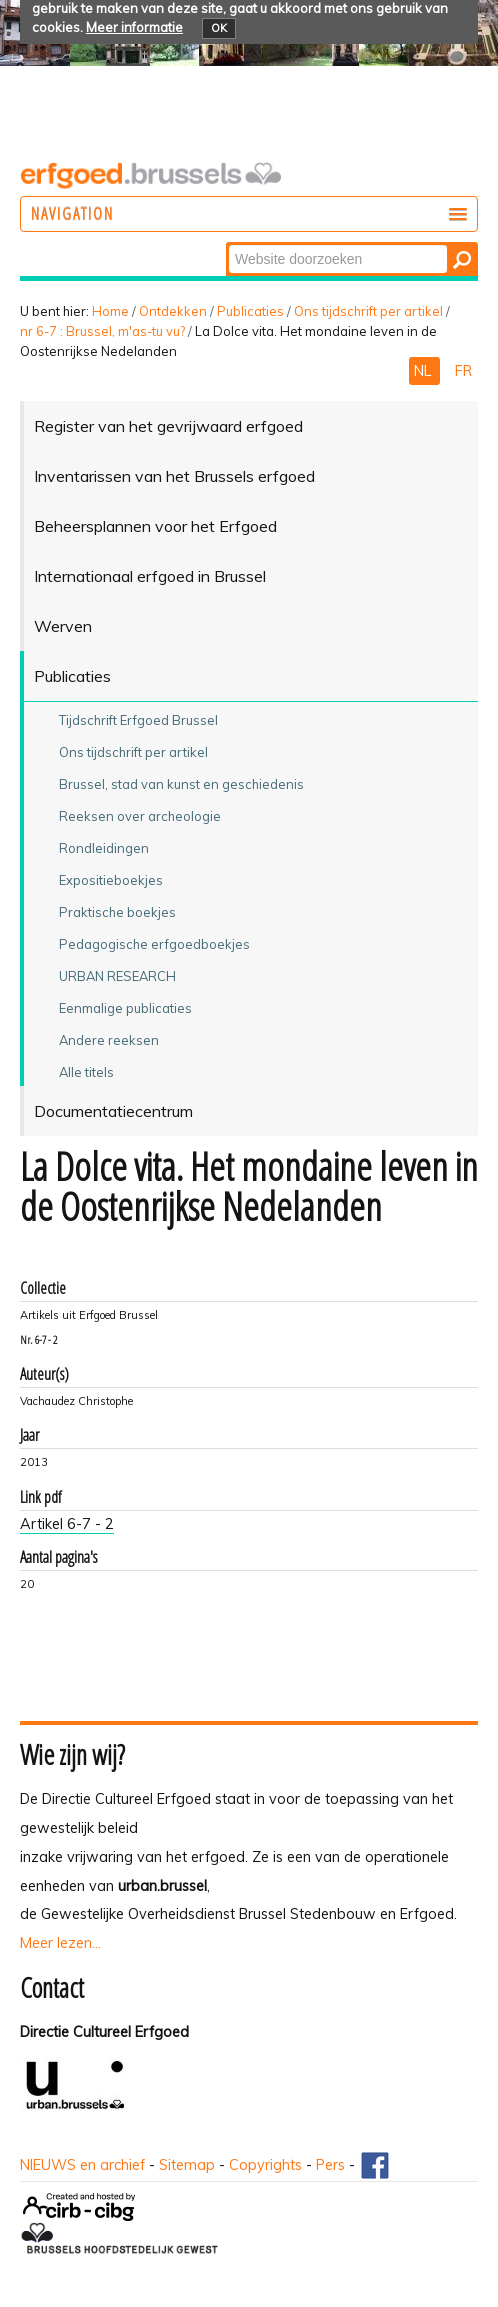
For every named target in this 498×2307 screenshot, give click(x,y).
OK (219, 28)
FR (463, 371)
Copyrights (265, 2165)
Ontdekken (173, 311)
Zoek (227, 243)
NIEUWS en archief (82, 2165)
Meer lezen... (60, 1943)
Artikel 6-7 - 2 (67, 1524)
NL (424, 371)
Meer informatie (134, 27)
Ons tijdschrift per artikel (368, 311)
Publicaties (250, 311)
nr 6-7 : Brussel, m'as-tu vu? (102, 331)
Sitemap (187, 2165)
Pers (330, 2165)
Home (110, 311)
